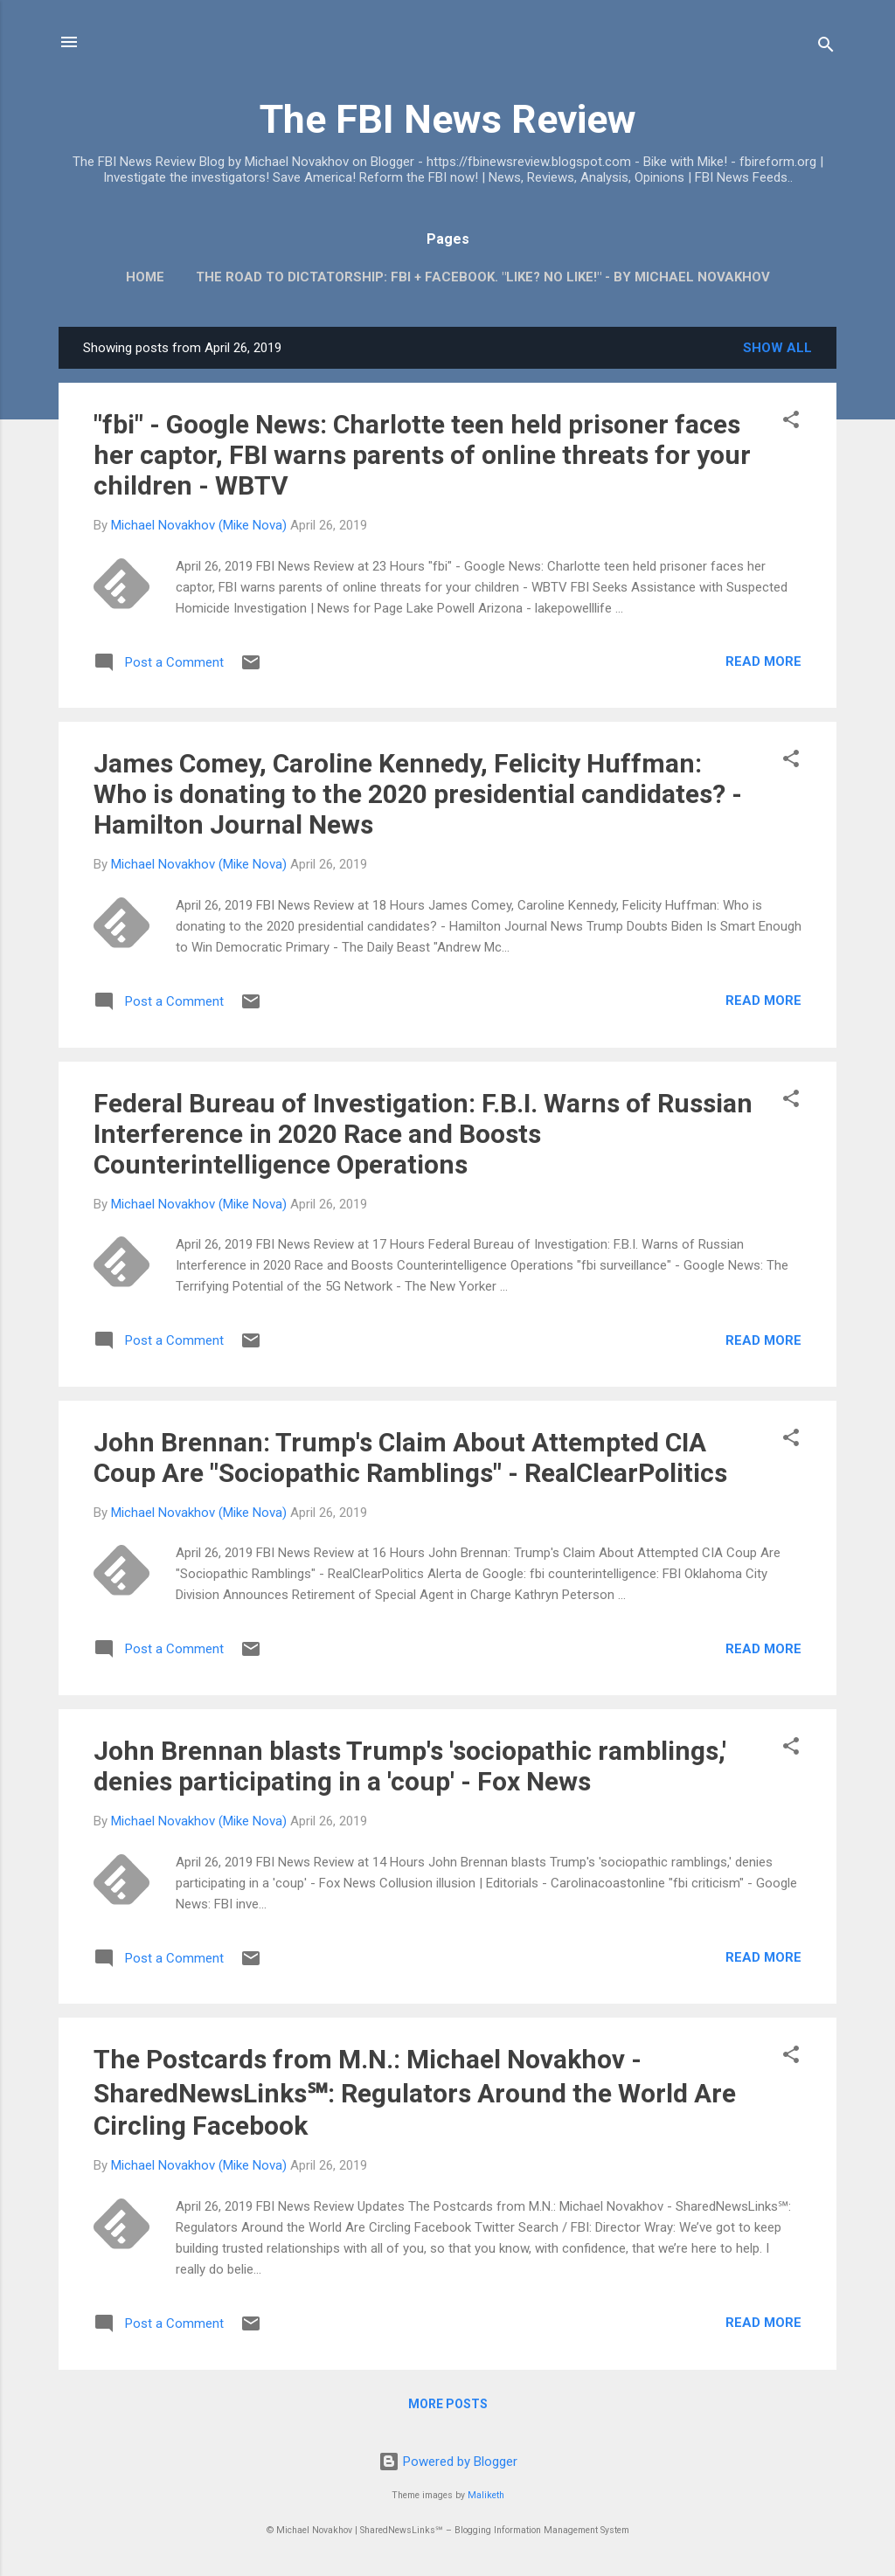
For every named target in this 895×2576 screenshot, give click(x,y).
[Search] (825, 47)
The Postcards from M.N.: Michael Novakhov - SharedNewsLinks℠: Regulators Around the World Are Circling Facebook (415, 2092)
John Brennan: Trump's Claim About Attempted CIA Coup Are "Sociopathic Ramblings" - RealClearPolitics (410, 1457)
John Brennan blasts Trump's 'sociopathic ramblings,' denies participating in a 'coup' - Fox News (410, 1766)
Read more (763, 661)
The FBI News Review (448, 119)
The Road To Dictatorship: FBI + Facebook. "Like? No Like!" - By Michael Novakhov (483, 277)
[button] (791, 422)
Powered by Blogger (447, 2461)
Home (145, 277)
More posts (448, 2404)
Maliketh (486, 2495)
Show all (777, 348)
